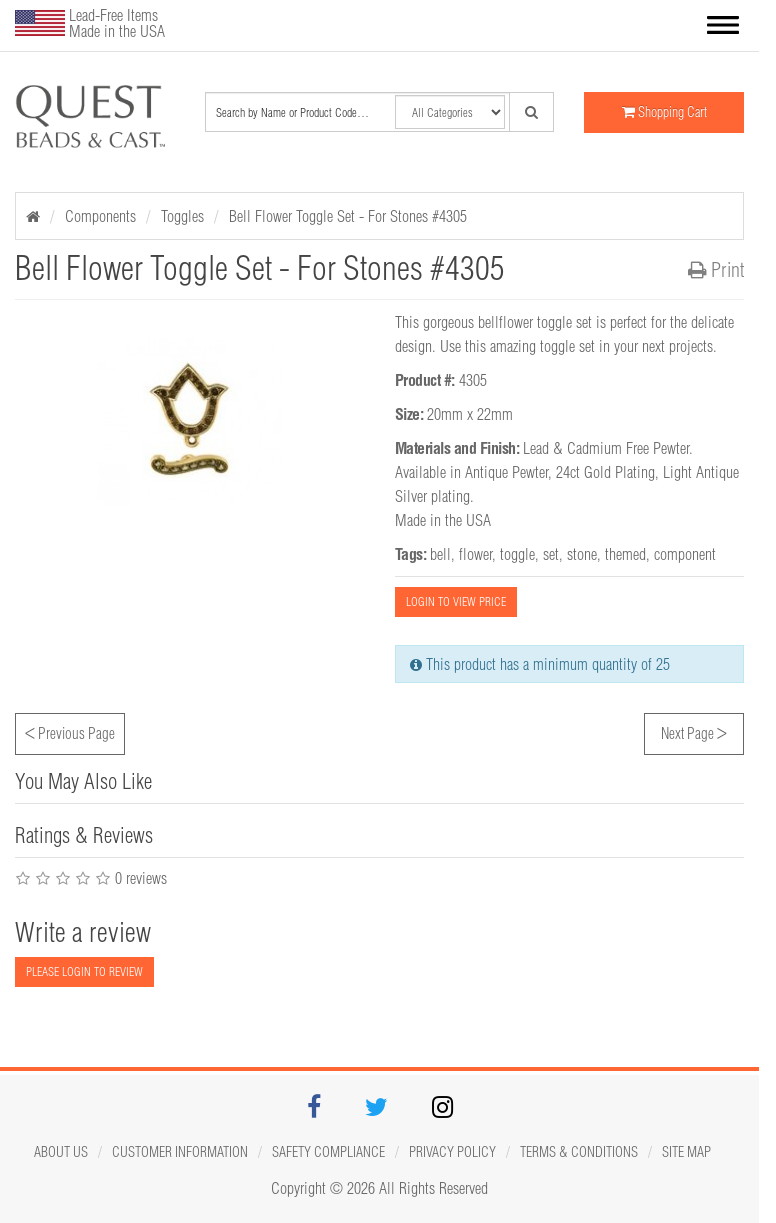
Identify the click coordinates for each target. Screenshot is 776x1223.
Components (100, 216)
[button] (723, 27)
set (551, 554)
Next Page (694, 731)
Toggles (182, 216)
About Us (61, 1152)
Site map (686, 1152)
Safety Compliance (328, 1152)
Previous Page (70, 731)
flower (475, 554)
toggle (517, 554)
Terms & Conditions (579, 1152)
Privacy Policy (452, 1152)
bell (440, 554)
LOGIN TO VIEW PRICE (456, 601)
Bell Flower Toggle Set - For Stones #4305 (348, 216)
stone (582, 554)
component (685, 554)
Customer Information (180, 1152)
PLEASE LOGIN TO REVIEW (84, 971)
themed (625, 554)
